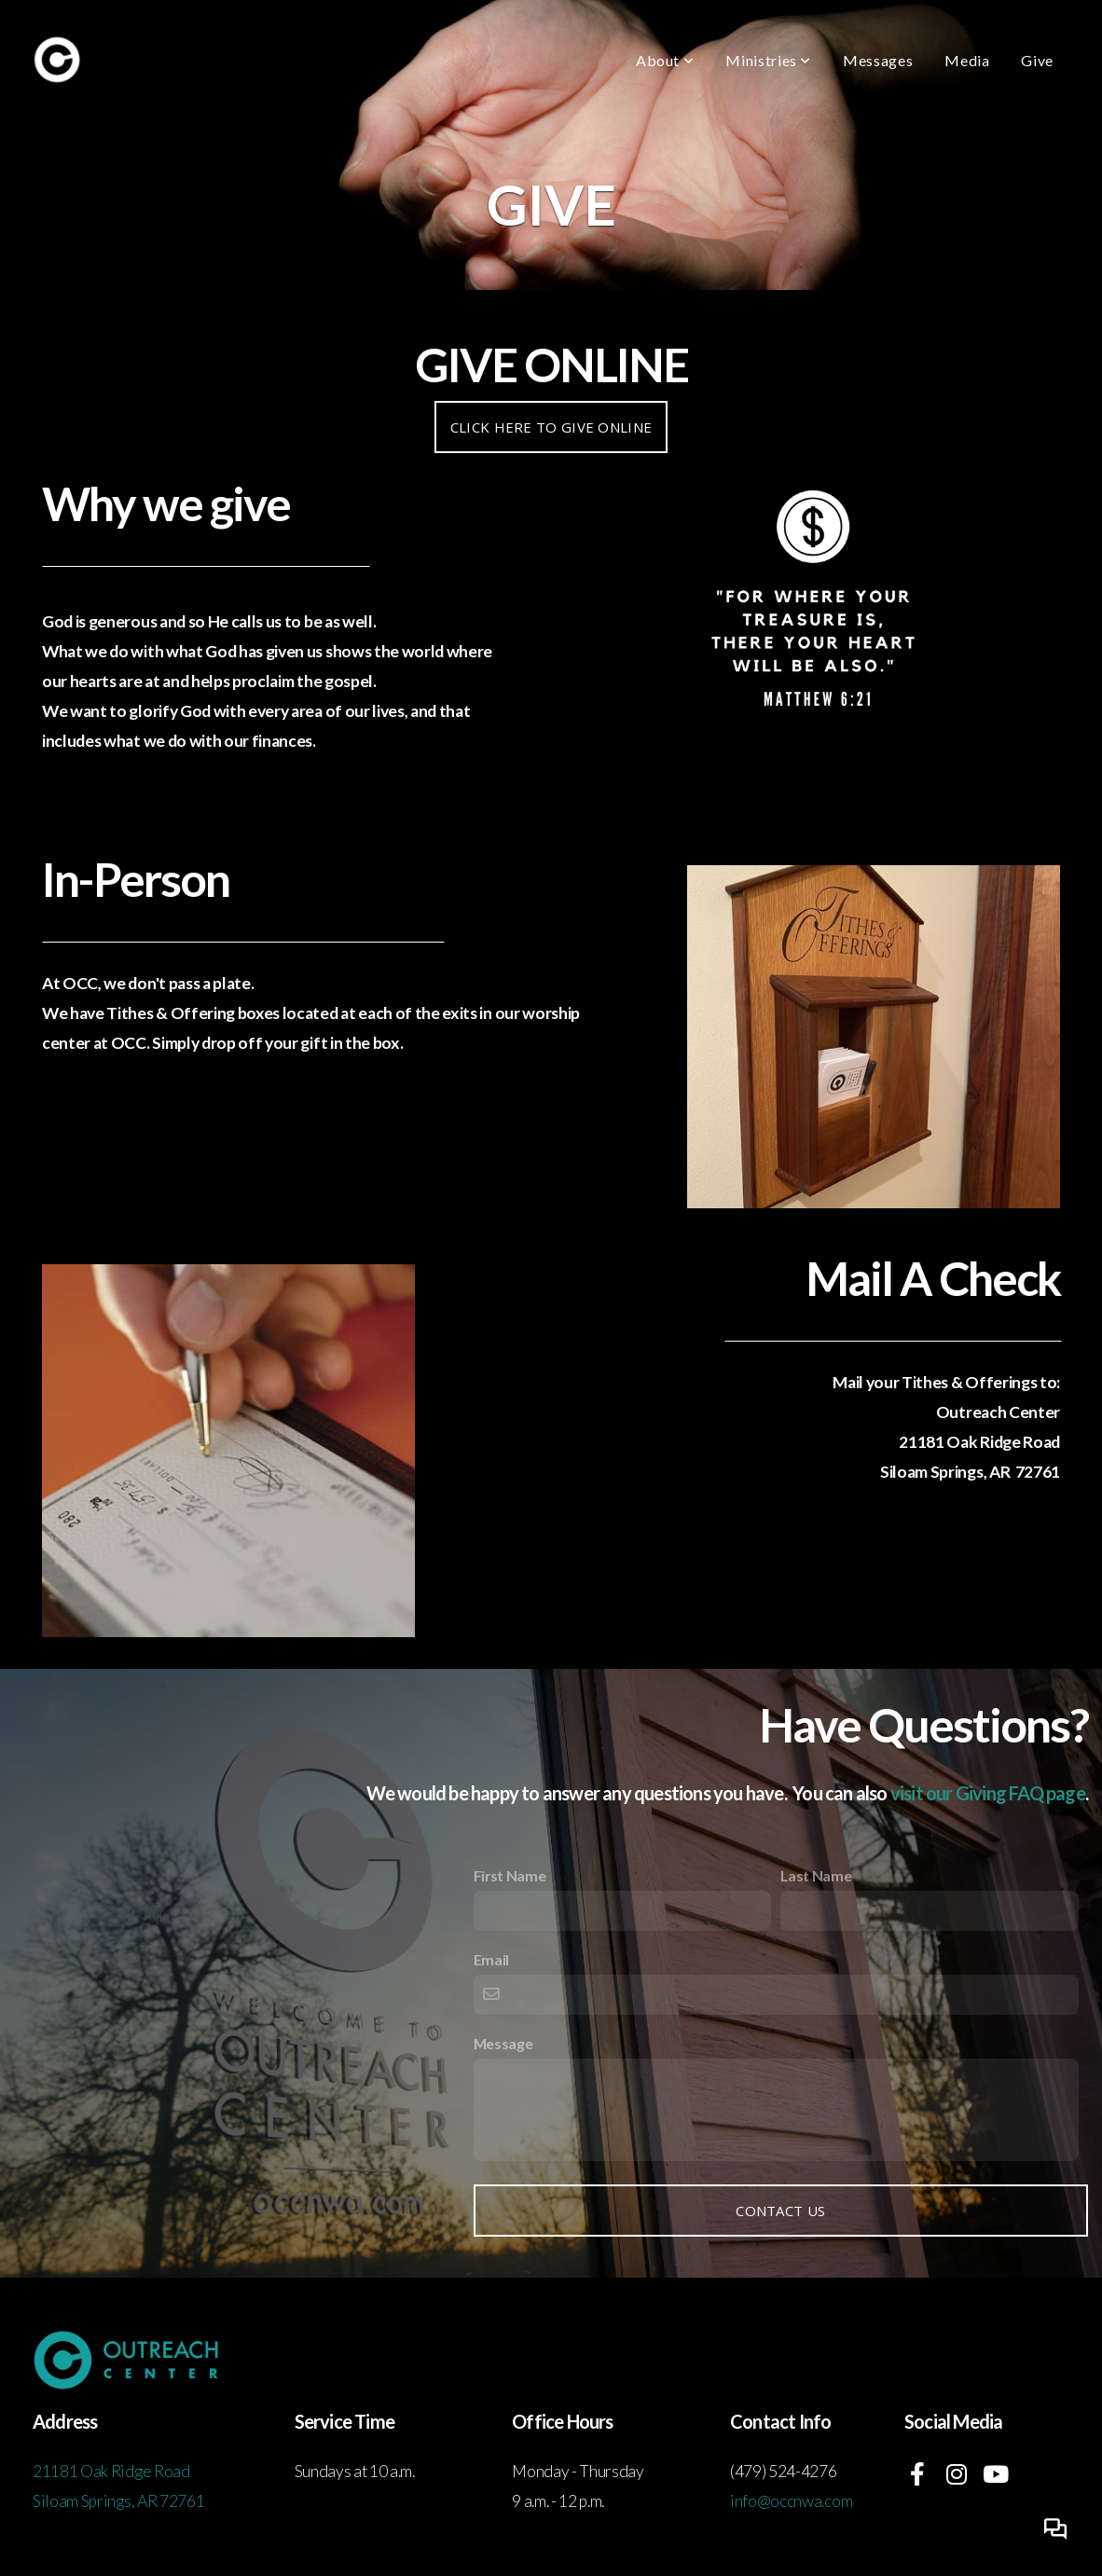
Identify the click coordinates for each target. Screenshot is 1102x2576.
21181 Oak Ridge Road (112, 2471)
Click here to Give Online (551, 427)
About (665, 60)
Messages (878, 60)
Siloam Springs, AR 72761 (118, 2501)
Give (1037, 60)
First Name (510, 1875)
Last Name (815, 1875)
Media (966, 60)
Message (503, 2043)
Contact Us (780, 2210)
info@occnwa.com (791, 2501)
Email (491, 1959)
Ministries (768, 60)
